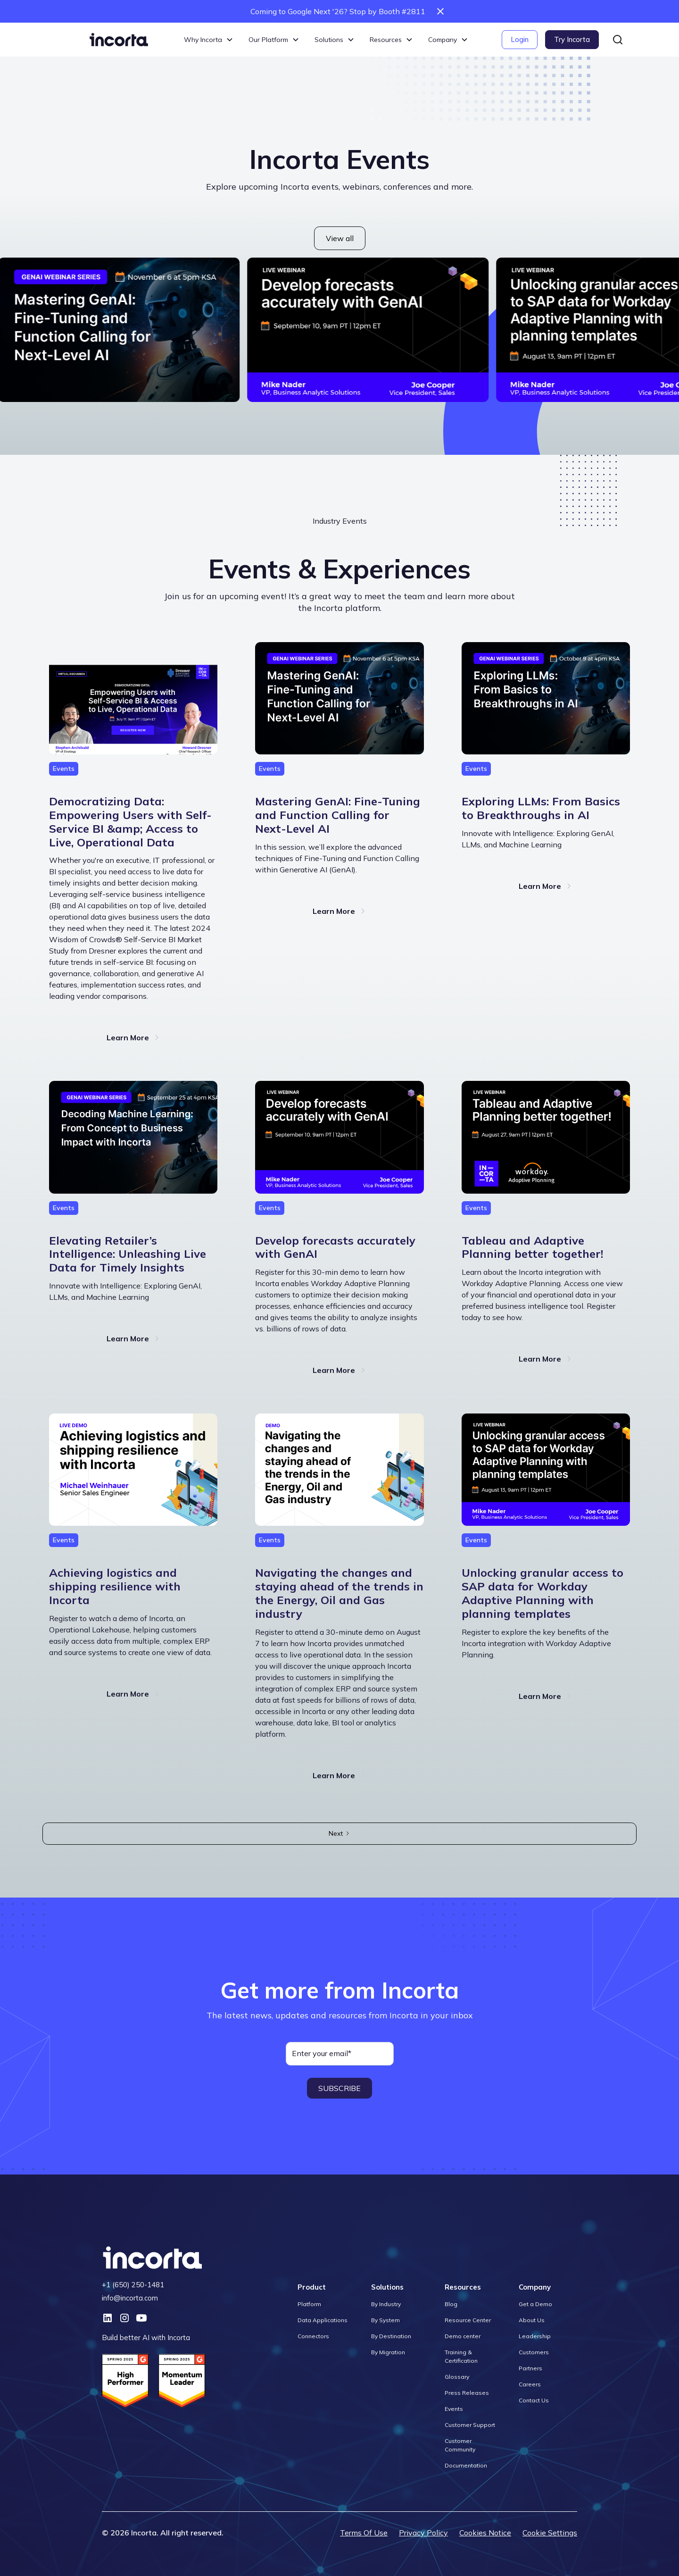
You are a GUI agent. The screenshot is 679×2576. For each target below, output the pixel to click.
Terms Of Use (364, 2532)
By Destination (391, 2336)
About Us (532, 2320)
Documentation (466, 2465)
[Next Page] (339, 1834)
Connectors (313, 2336)
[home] (119, 39)
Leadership (535, 2336)
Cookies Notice (485, 2532)
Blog (451, 2304)
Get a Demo (535, 2304)
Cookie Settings (549, 2532)
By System (385, 2320)
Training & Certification (461, 2356)
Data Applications (323, 2320)
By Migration (388, 2352)
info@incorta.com (130, 2297)
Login (520, 39)
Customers (534, 2352)
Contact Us (534, 2400)
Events (454, 2408)
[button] (208, 40)
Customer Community (460, 2445)
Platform (309, 2304)
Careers (530, 2384)
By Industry (386, 2304)
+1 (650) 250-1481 (133, 2284)
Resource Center (468, 2320)
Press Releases (467, 2392)
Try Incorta (572, 39)
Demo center (462, 2336)
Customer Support (470, 2424)
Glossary (457, 2376)
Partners (530, 2368)
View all (340, 238)
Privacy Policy (423, 2532)
